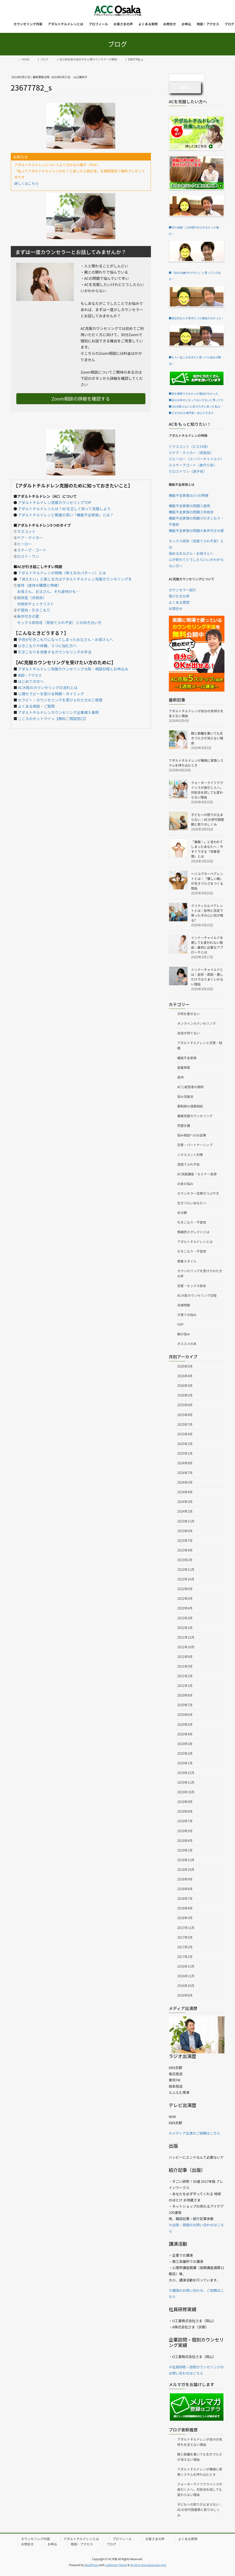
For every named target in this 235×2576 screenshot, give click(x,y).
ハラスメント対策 (190, 1154)
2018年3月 (185, 1917)
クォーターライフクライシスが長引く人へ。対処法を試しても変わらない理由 (207, 789)
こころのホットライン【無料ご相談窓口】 (53, 718)
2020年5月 (185, 1724)
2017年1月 (185, 1956)
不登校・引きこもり (33, 610)
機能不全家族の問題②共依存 (191, 511)
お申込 (52, 2544)
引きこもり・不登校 (191, 1222)
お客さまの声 (154, 2538)
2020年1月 (185, 1763)
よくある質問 (179, 602)
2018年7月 (185, 1898)
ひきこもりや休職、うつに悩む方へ (47, 645)
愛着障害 (183, 1067)
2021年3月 (185, 1666)
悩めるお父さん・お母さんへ (191, 553)
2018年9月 (185, 1879)
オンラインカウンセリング (196, 1023)
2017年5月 (185, 1937)
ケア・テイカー (30, 537)
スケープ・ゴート (31, 550)
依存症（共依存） (31, 597)
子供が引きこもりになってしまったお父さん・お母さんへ (65, 639)
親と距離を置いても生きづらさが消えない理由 (207, 738)
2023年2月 (185, 1559)
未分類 (182, 1212)
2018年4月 (185, 1908)
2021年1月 (185, 1685)
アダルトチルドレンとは (195, 1241)
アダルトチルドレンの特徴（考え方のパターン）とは (62, 572)
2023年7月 (185, 1540)
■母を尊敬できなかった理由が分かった (193, 393)
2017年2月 (185, 1947)
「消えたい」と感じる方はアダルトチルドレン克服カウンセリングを (75, 579)
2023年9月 (185, 1530)
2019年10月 (186, 1792)
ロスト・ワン (28, 556)
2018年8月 (185, 1888)
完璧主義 (183, 1125)
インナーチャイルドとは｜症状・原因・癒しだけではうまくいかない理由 (207, 976)
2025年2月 (185, 1443)
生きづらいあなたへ (191, 1203)
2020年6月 (185, 1714)
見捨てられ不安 (188, 1164)
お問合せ (176, 608)
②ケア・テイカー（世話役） (191, 452)
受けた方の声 (179, 596)
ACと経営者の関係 (190, 1087)
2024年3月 (185, 1501)
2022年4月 (185, 1608)
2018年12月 (186, 1860)
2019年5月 (185, 1831)
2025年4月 (185, 1434)
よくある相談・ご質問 (36, 706)
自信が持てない (188, 1033)
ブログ (111, 2544)
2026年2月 (185, 1395)
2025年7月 (185, 1424)
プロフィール (122, 2538)
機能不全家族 (187, 1058)
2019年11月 (186, 1782)
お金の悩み (185, 1183)
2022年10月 (186, 1579)
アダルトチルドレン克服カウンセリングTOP (54, 502)
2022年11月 (186, 1569)
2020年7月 (185, 1705)
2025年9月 (185, 1404)
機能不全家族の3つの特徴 (189, 495)
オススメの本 (187, 1343)
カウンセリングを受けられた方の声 (199, 1273)
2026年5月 (185, 1366)
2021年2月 (185, 1676)
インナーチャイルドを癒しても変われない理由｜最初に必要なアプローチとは (207, 944)
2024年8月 (185, 1463)
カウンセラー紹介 (182, 589)
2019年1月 (185, 1850)
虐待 (180, 1077)
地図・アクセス (30, 675)
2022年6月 (185, 1588)
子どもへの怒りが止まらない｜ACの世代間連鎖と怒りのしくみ (207, 819)
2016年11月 (186, 1976)
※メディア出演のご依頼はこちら (194, 2133)
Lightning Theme (116, 2565)
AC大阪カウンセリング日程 (197, 1295)
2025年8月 (185, 1414)
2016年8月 (185, 1995)
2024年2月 (185, 1511)
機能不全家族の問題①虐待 (189, 505)
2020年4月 (185, 1734)
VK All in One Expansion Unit (148, 2565)
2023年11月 (186, 1521)
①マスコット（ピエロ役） (189, 446)
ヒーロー (24, 544)
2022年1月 (185, 1627)
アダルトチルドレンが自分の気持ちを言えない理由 (199, 2442)
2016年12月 (186, 1966)
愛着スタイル (187, 1261)
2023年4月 (185, 1550)
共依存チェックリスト (35, 604)
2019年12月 (186, 1772)
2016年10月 (186, 1985)
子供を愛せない (188, 1013)
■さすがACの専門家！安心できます (191, 413)
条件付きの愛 (28, 616)
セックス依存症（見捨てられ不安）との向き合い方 (59, 622)
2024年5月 (185, 1482)
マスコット (26, 531)
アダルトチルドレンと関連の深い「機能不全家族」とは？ (65, 515)
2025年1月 (185, 1453)
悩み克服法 (185, 1096)
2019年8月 (185, 1811)
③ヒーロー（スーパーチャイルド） (196, 458)
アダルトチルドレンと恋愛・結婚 (199, 1045)
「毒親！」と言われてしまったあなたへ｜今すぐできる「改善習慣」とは (207, 849)
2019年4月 (185, 1840)
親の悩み (183, 1334)
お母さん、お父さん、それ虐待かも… (48, 591)
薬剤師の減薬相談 (190, 1106)
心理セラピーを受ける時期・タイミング (51, 693)
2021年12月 (186, 1637)
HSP (180, 1324)
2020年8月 (185, 1695)
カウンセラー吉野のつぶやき (198, 1193)
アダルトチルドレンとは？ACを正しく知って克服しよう (64, 508)
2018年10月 (186, 1869)
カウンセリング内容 (35, 2538)
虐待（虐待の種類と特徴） (39, 585)
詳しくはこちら (26, 183)
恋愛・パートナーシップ (195, 1144)
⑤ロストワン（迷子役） (188, 471)
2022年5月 (185, 1598)
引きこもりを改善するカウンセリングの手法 (54, 652)
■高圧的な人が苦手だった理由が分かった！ (196, 318)
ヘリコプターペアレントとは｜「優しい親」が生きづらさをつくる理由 (207, 880)
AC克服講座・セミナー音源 (197, 1174)
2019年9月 (185, 1801)
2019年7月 (185, 1821)
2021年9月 (185, 1656)
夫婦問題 (183, 1305)
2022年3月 (185, 1618)
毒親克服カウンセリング (195, 1115)
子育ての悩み (187, 1314)
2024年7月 (185, 1472)
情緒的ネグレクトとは (193, 1232)
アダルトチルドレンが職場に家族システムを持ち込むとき (196, 762)
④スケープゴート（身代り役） (193, 465)
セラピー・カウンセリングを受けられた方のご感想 (60, 700)
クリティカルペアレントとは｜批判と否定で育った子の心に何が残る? (207, 912)
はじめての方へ (31, 681)
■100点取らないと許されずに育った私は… (196, 406)
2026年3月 (185, 1385)
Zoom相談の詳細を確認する (80, 398)
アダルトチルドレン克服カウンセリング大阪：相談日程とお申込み (73, 669)
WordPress (91, 2565)
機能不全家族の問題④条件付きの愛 (196, 530)
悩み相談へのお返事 (191, 1135)
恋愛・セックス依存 (191, 1285)
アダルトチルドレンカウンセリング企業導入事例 (58, 712)
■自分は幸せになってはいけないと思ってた (196, 400)
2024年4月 (185, 1492)
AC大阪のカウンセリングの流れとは (48, 687)
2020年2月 (185, 1753)
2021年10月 (186, 1647)
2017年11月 (186, 1927)
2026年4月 (185, 1376)
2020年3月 (185, 1743)
